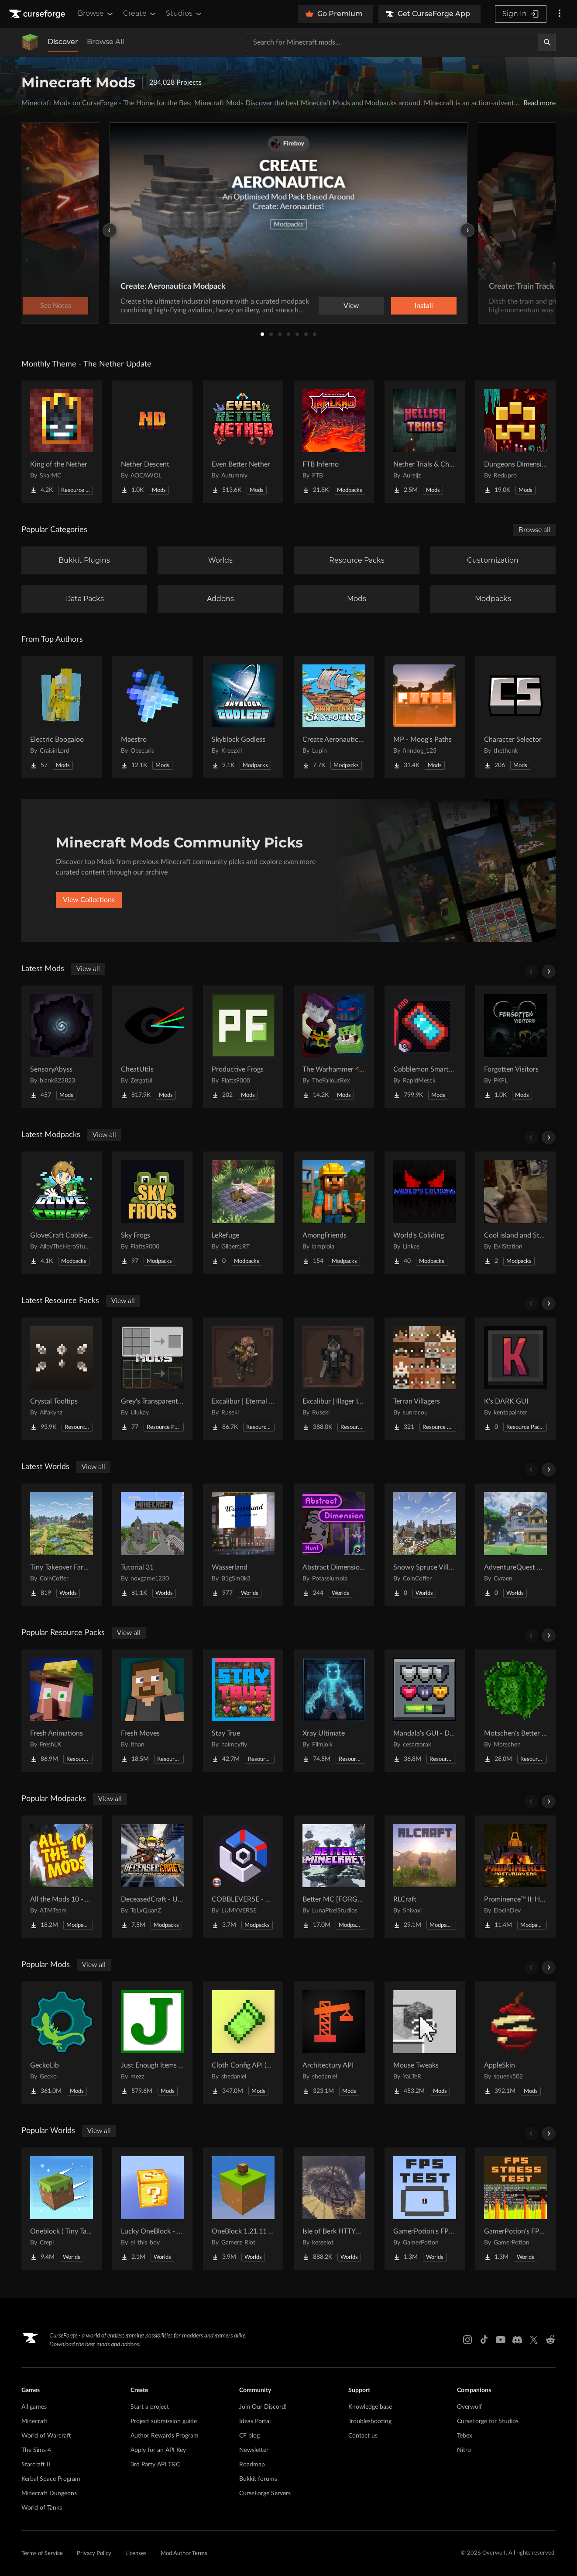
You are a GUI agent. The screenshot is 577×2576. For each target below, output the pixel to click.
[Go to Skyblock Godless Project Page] (243, 717)
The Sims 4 (36, 2450)
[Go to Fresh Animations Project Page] (61, 1710)
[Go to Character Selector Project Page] (515, 717)
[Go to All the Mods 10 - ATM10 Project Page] (61, 1876)
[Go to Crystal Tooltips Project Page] (61, 1378)
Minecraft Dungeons (49, 2493)
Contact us (363, 2436)
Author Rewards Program (165, 2436)
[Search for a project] (392, 42)
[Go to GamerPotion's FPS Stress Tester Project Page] (515, 2208)
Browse (96, 13)
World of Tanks (41, 2508)
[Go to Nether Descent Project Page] (152, 441)
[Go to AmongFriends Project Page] (334, 1212)
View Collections (89, 899)
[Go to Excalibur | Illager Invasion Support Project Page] (334, 1378)
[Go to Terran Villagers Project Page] (425, 1378)
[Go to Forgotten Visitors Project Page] (515, 1046)
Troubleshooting (370, 2421)
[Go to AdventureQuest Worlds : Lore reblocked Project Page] (515, 1544)
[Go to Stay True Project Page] (243, 1710)
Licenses (136, 2553)
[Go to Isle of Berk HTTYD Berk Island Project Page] (334, 2208)
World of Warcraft (46, 2436)
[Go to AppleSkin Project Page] (515, 2042)
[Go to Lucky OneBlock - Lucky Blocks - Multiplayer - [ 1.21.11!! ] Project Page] (152, 2208)
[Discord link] (517, 2339)
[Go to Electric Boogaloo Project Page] (61, 717)
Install (424, 305)
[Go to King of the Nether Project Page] (61, 441)
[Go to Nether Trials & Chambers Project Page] (425, 441)
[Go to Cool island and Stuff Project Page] (515, 1212)
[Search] (547, 42)
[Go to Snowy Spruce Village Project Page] (425, 1544)
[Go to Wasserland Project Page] (243, 1544)
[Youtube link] (500, 2339)
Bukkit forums (258, 2479)
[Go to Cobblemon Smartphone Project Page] (425, 1046)
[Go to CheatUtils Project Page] (152, 1046)
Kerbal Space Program (50, 2479)
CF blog (249, 2436)
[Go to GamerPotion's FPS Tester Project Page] (425, 2208)
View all (88, 969)
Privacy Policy (94, 2553)
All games (34, 2407)
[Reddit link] (550, 2339)
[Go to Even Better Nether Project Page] (243, 441)
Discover (63, 42)
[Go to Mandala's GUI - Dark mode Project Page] (425, 1710)
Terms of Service (42, 2553)
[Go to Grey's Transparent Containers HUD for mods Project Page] (152, 1378)
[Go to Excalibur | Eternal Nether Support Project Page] (243, 1378)
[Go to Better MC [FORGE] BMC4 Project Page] (334, 1876)
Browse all (534, 530)
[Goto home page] (38, 14)
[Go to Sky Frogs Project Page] (152, 1212)
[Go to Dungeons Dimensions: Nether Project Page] (515, 441)
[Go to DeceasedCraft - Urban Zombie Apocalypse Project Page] (152, 1876)
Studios (184, 13)
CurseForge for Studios (488, 2421)
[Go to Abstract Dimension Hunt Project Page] (334, 1544)
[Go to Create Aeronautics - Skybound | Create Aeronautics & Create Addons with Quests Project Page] (334, 717)
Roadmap (252, 2465)
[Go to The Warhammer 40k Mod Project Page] (334, 1046)
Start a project (150, 2407)
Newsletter (253, 2450)
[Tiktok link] (484, 2339)
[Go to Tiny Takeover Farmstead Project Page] (61, 1544)
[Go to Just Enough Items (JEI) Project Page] (152, 2042)
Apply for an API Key (158, 2450)
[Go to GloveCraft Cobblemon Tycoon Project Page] (61, 1212)
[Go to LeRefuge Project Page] (243, 1212)
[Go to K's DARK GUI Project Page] (515, 1378)
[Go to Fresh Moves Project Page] (152, 1710)
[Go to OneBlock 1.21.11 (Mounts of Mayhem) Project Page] (243, 2208)
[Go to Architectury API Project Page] (334, 2042)
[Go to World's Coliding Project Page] (425, 1212)
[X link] (534, 2339)
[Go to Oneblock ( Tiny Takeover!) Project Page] (61, 2208)
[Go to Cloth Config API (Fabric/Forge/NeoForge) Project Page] (243, 2042)
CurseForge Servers (265, 2493)
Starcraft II (35, 2465)
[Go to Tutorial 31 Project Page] (152, 1544)
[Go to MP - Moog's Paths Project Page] (425, 717)
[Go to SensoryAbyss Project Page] (61, 1046)
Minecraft (34, 2421)
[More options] (559, 14)
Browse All (105, 42)
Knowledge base (370, 2407)
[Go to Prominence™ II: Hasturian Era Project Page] (515, 1876)
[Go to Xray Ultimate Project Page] (334, 1710)
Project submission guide (164, 2421)
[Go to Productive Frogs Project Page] (243, 1046)
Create (140, 13)
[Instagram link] (467, 2339)
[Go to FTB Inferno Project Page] (334, 441)
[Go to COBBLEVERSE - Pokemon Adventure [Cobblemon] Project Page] (243, 1876)
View (351, 305)
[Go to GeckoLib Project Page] (61, 2042)
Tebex (464, 2436)
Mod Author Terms (184, 2553)
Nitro (464, 2450)
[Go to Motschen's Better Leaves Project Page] (515, 1710)
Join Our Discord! (263, 2407)
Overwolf (469, 2407)
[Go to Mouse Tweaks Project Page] (425, 2042)
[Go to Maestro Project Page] (152, 717)
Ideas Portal (255, 2421)
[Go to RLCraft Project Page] (425, 1876)
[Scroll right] (549, 972)
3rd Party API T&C (155, 2465)
